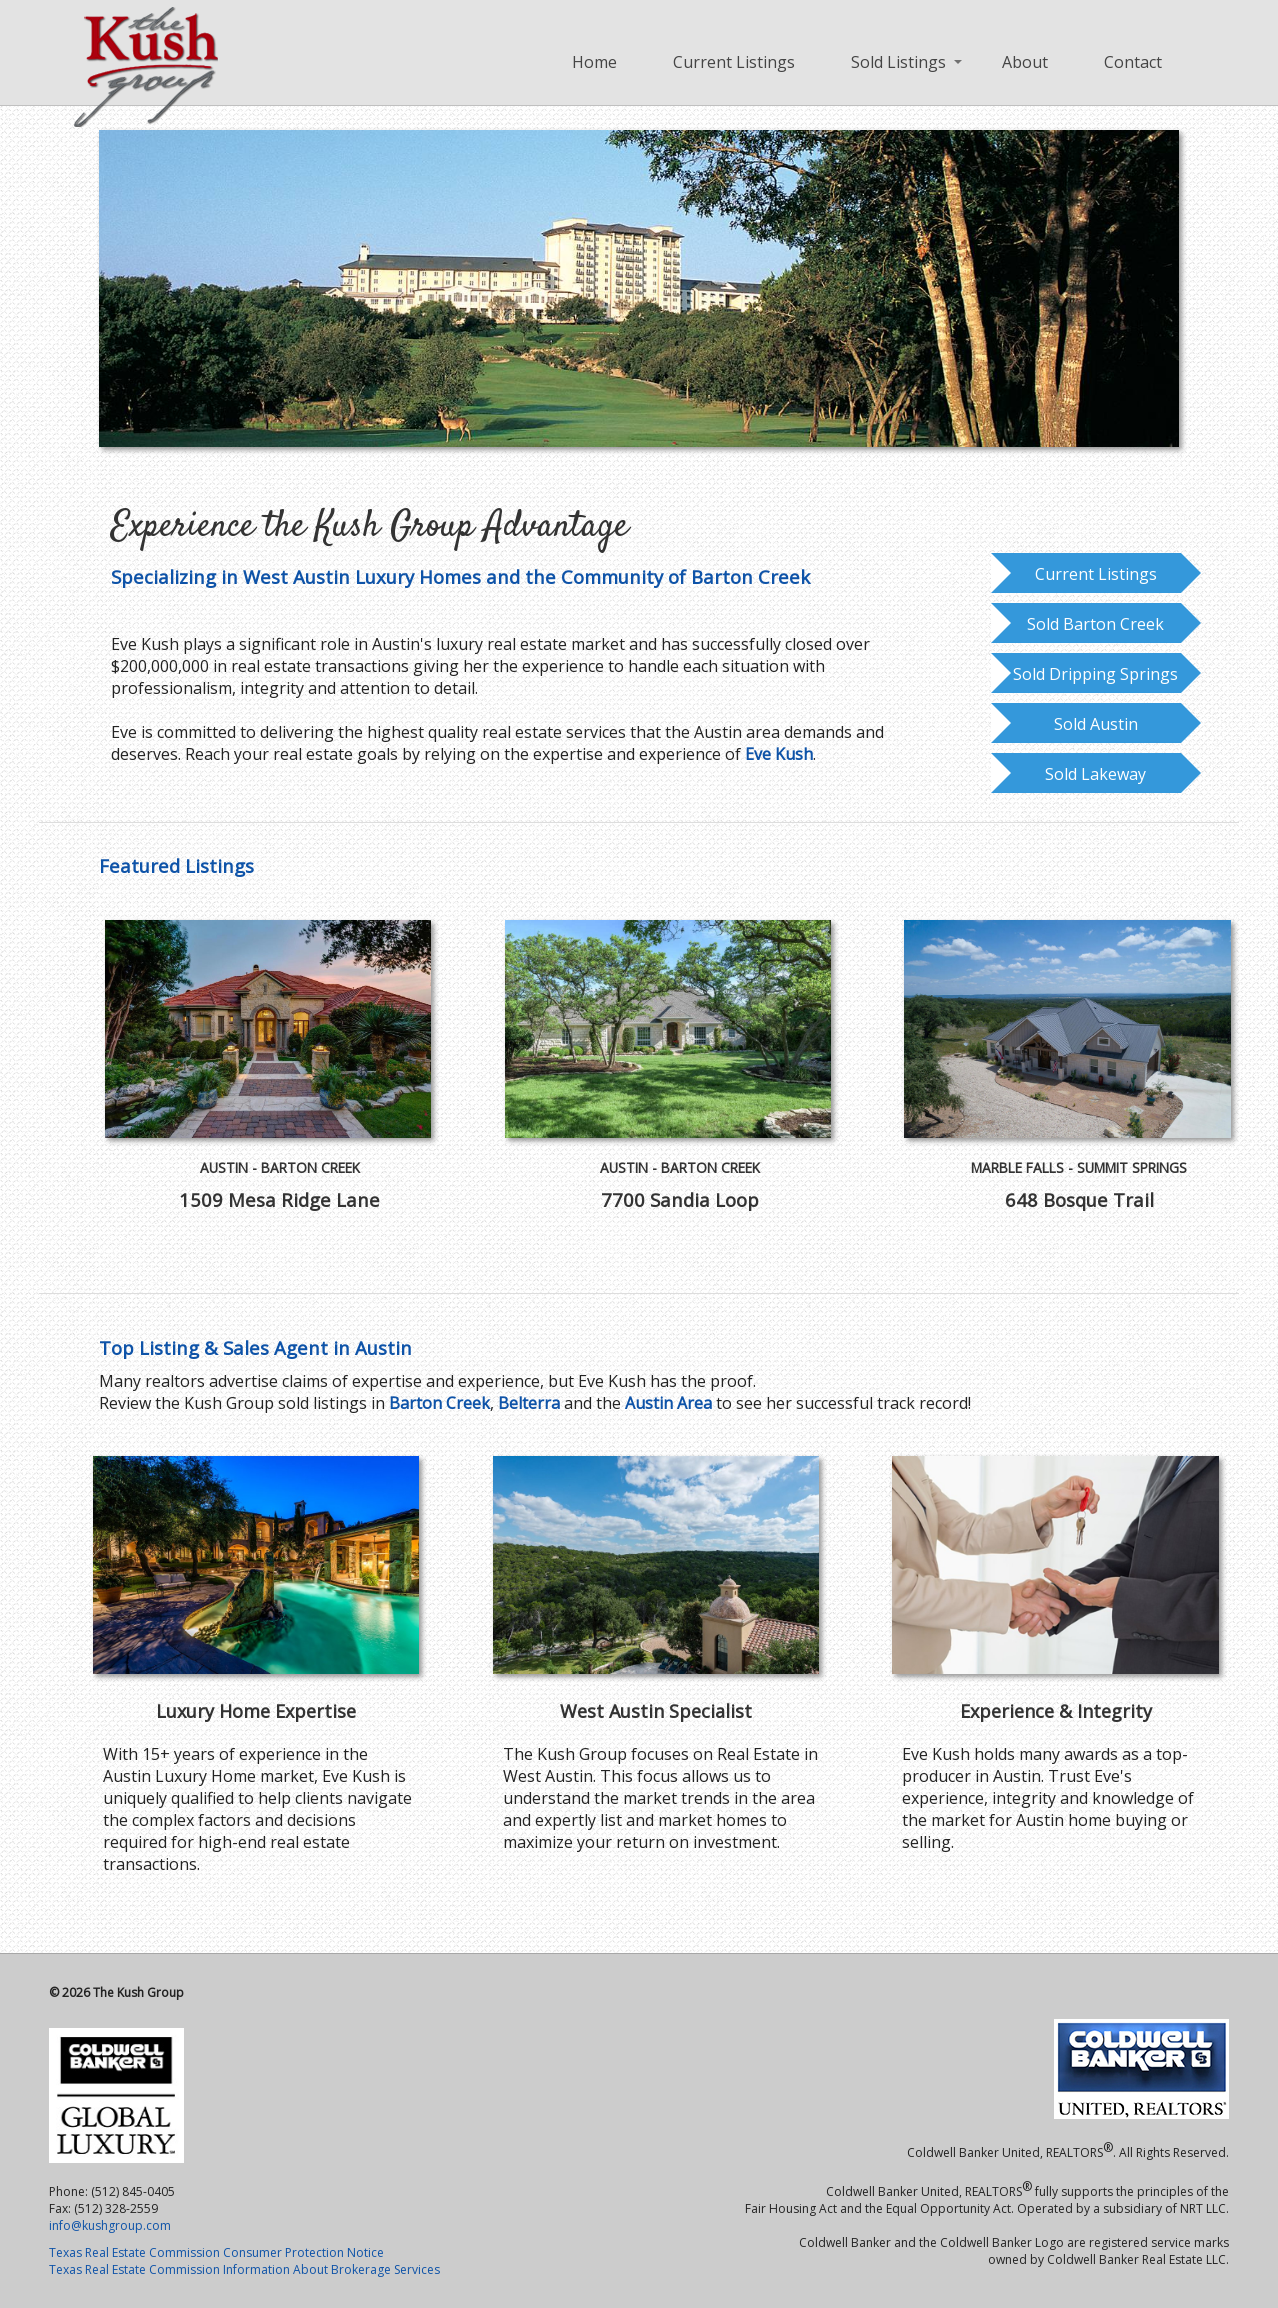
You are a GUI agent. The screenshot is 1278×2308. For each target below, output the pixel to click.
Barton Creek (439, 1403)
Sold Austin (1096, 724)
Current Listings (734, 62)
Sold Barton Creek (1095, 624)
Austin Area (668, 1403)
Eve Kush (779, 754)
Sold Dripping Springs (1095, 674)
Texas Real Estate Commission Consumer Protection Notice (216, 2252)
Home (594, 62)
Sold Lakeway (1095, 774)
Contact (1133, 62)
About (1025, 62)
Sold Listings (898, 62)
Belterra (529, 1403)
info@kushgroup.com (110, 2225)
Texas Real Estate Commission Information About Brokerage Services (244, 2269)
